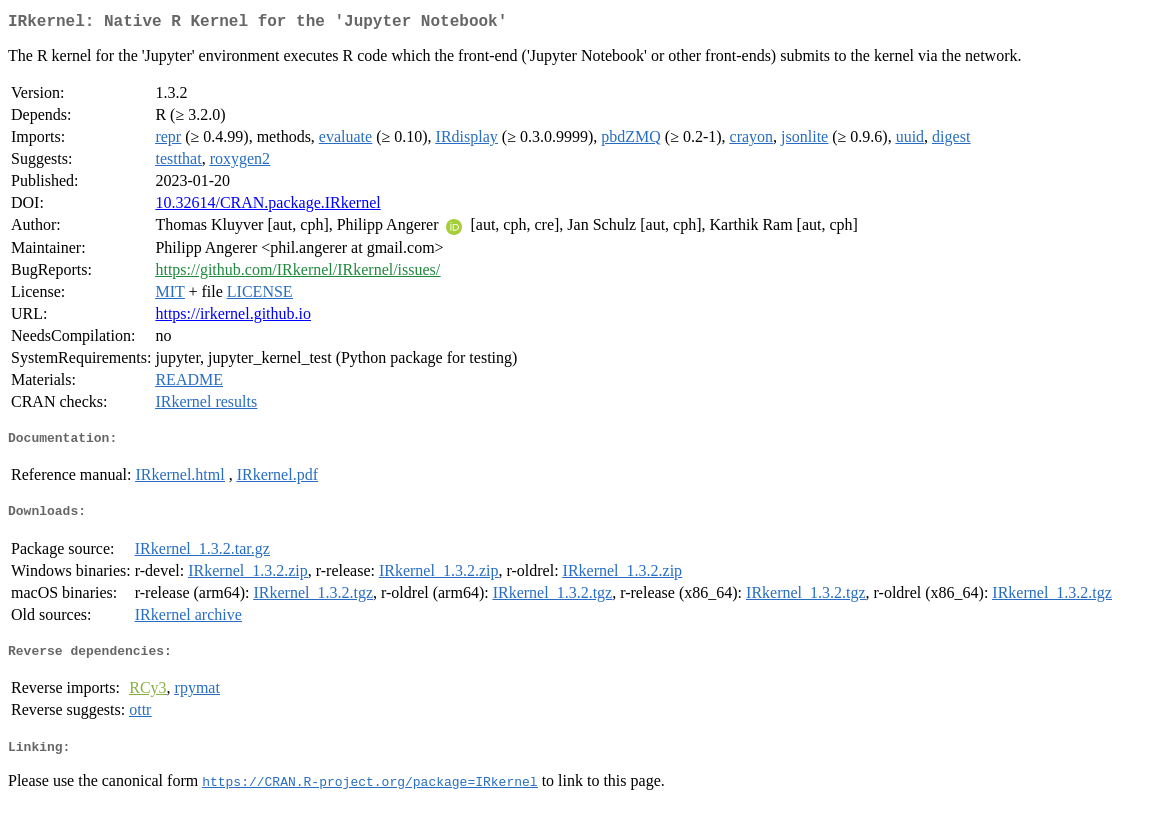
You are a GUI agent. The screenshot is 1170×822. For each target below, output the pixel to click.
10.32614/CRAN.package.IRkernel (267, 206)
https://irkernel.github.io (233, 317)
